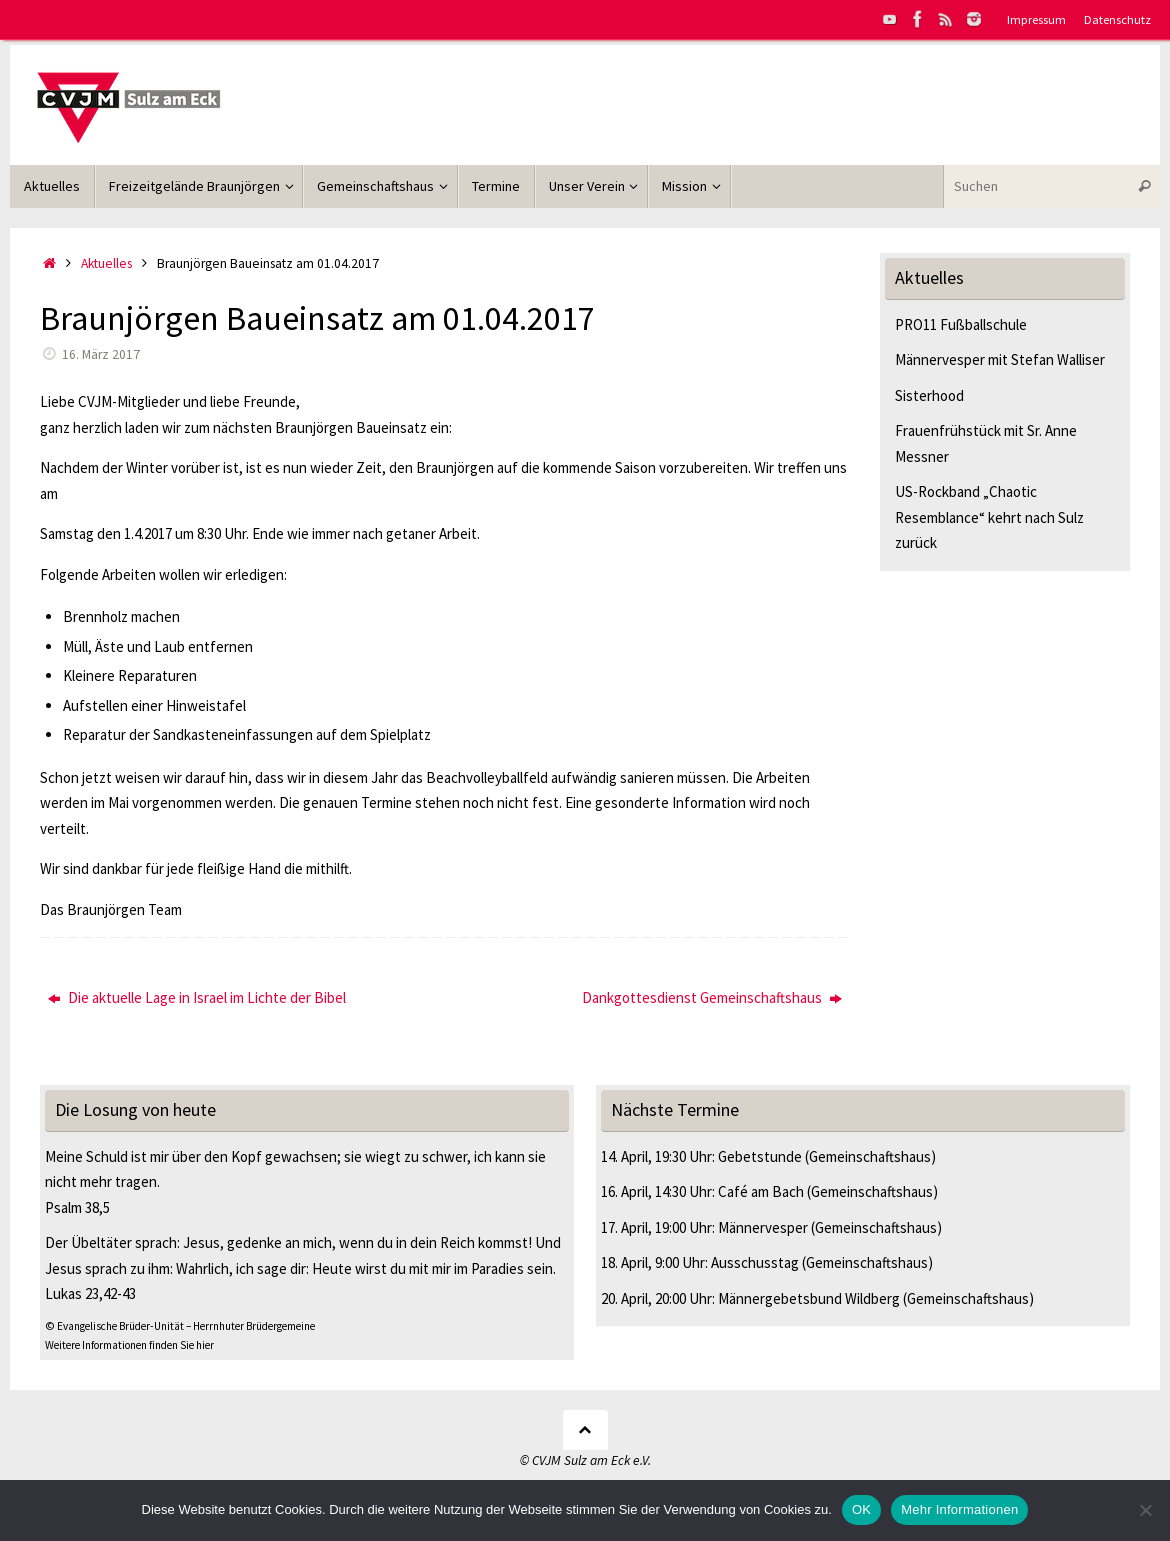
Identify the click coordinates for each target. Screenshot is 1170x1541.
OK (861, 1509)
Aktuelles (106, 263)
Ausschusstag (755, 1262)
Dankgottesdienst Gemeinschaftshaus (712, 997)
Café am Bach (761, 1191)
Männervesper (763, 1227)
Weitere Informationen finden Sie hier (129, 1345)
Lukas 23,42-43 (90, 1293)
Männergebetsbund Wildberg (809, 1298)
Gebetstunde (760, 1156)
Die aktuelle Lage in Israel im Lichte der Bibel (197, 997)
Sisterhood (929, 395)
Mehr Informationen (959, 1509)
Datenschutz (1117, 19)
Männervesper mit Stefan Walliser (1000, 359)
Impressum (1036, 19)
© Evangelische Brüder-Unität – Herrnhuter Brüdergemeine (180, 1326)
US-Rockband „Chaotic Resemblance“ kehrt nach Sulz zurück (989, 517)
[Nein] (1145, 1510)
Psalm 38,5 (77, 1207)
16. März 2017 (101, 354)
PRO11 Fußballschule (961, 324)
